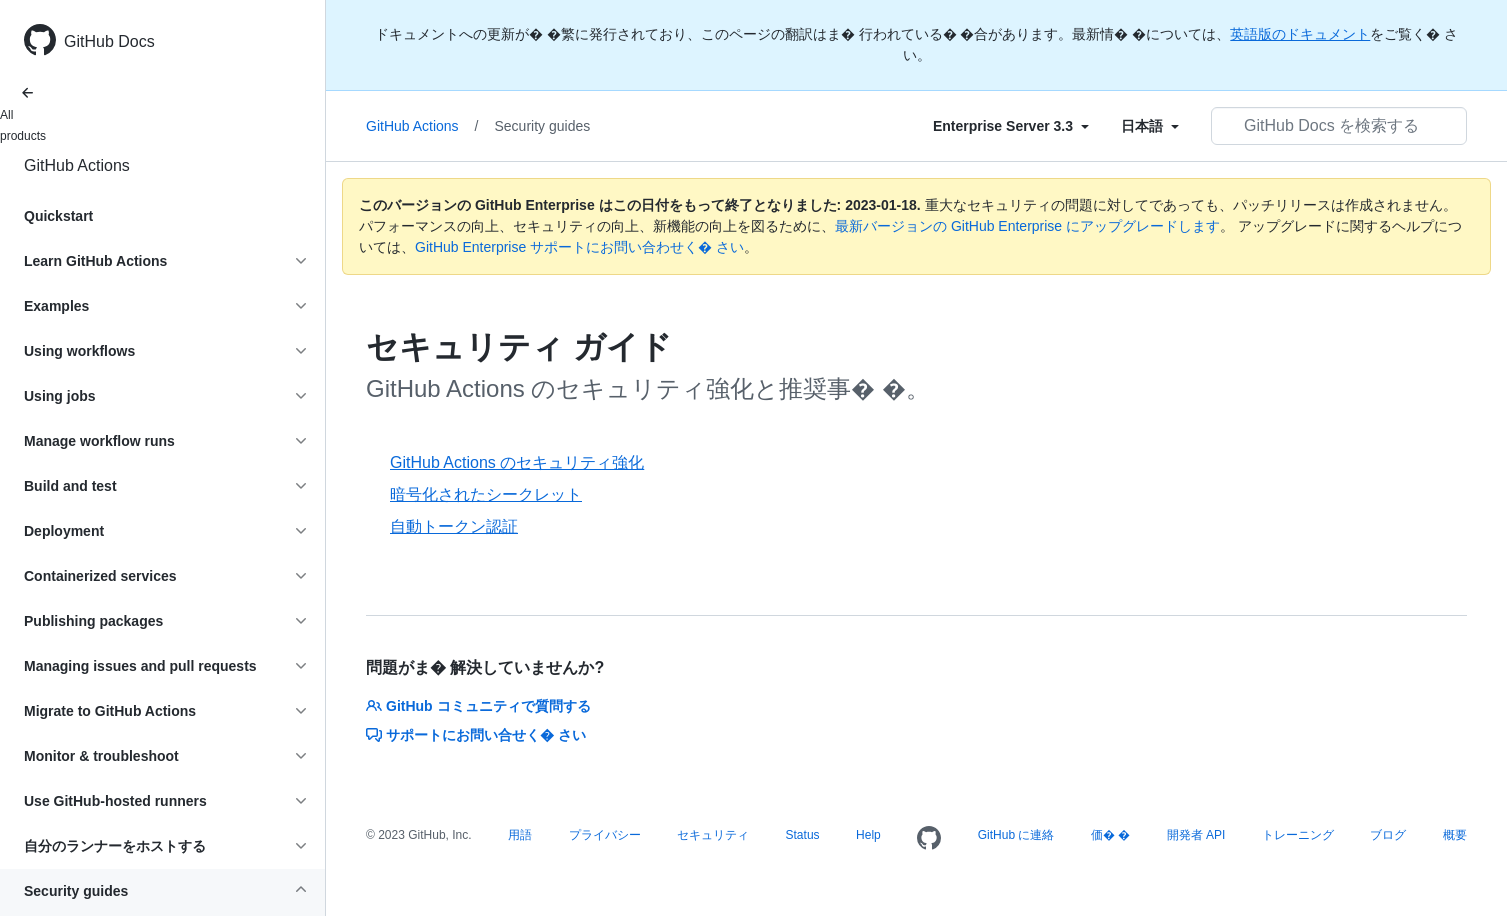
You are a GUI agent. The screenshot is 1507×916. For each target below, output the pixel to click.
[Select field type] (1011, 126)
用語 (520, 835)
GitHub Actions (77, 165)
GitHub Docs (109, 41)
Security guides (543, 126)
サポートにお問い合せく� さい (476, 735)
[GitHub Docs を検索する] (1339, 126)
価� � (1110, 835)
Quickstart (58, 216)
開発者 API (1196, 835)
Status (803, 835)
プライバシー (605, 835)
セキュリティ (713, 835)
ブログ (1388, 835)
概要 (1455, 835)
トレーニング (1298, 835)
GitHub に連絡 (1016, 835)
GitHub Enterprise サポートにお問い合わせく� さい (579, 247)
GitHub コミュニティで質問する (478, 706)
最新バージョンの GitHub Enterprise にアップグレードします (1027, 226)
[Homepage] (929, 839)
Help (868, 835)
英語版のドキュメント (1300, 34)
